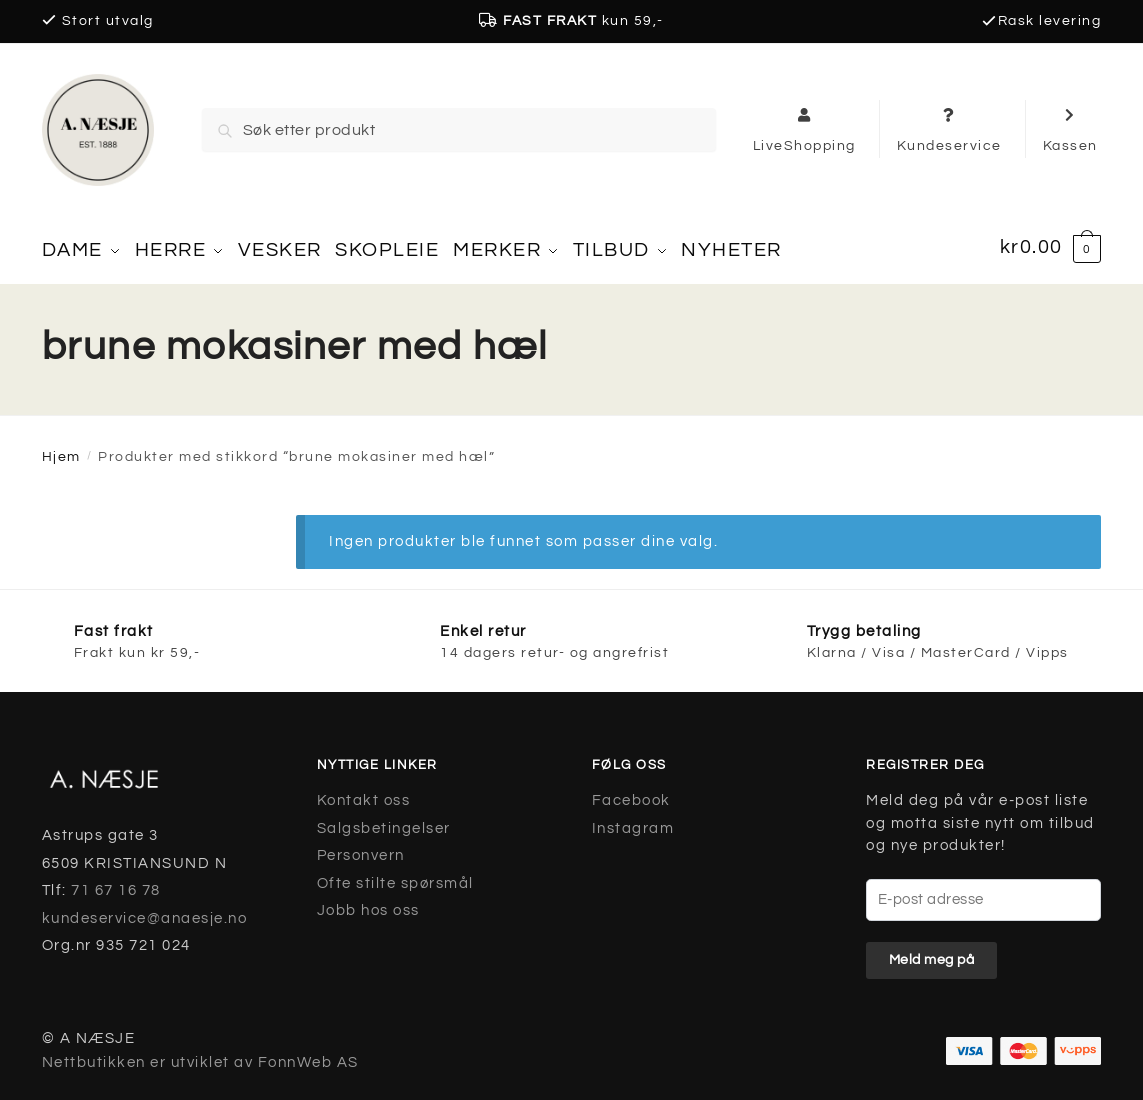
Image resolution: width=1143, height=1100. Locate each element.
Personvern (361, 848)
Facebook (631, 793)
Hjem (61, 450)
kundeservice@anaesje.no (145, 911)
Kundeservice (949, 129)
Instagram (633, 821)
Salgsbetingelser (384, 821)
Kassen (1070, 129)
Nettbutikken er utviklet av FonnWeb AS (200, 1055)
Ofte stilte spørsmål (395, 876)
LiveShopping (804, 129)
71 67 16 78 (116, 883)
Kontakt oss (364, 793)
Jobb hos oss (368, 903)
